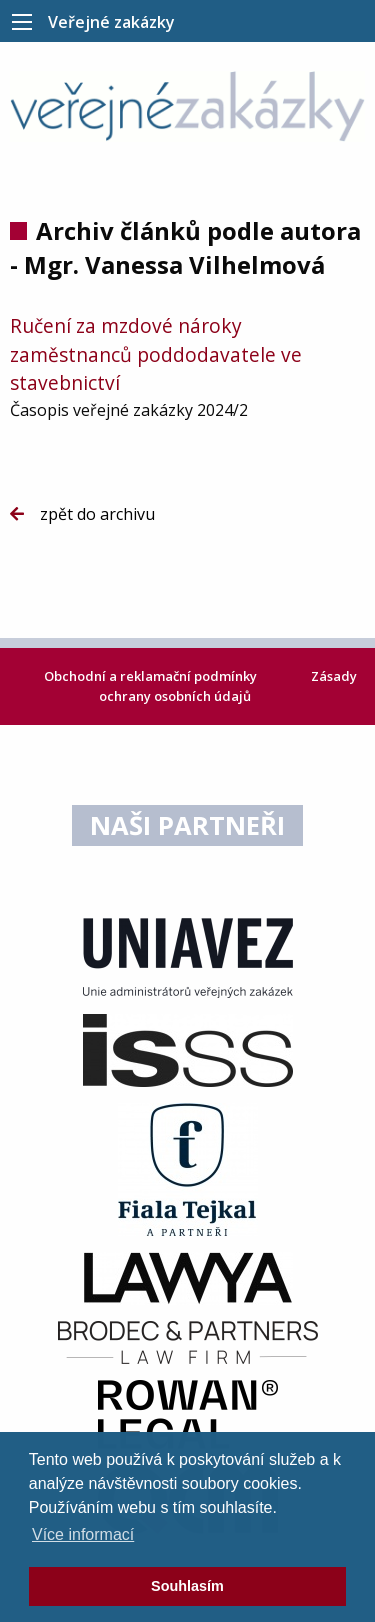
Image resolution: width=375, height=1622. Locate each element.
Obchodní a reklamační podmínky (152, 676)
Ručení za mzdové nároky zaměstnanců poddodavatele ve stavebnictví (156, 354)
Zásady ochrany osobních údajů (228, 685)
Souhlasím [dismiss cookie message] (187, 1586)
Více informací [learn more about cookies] (83, 1534)
